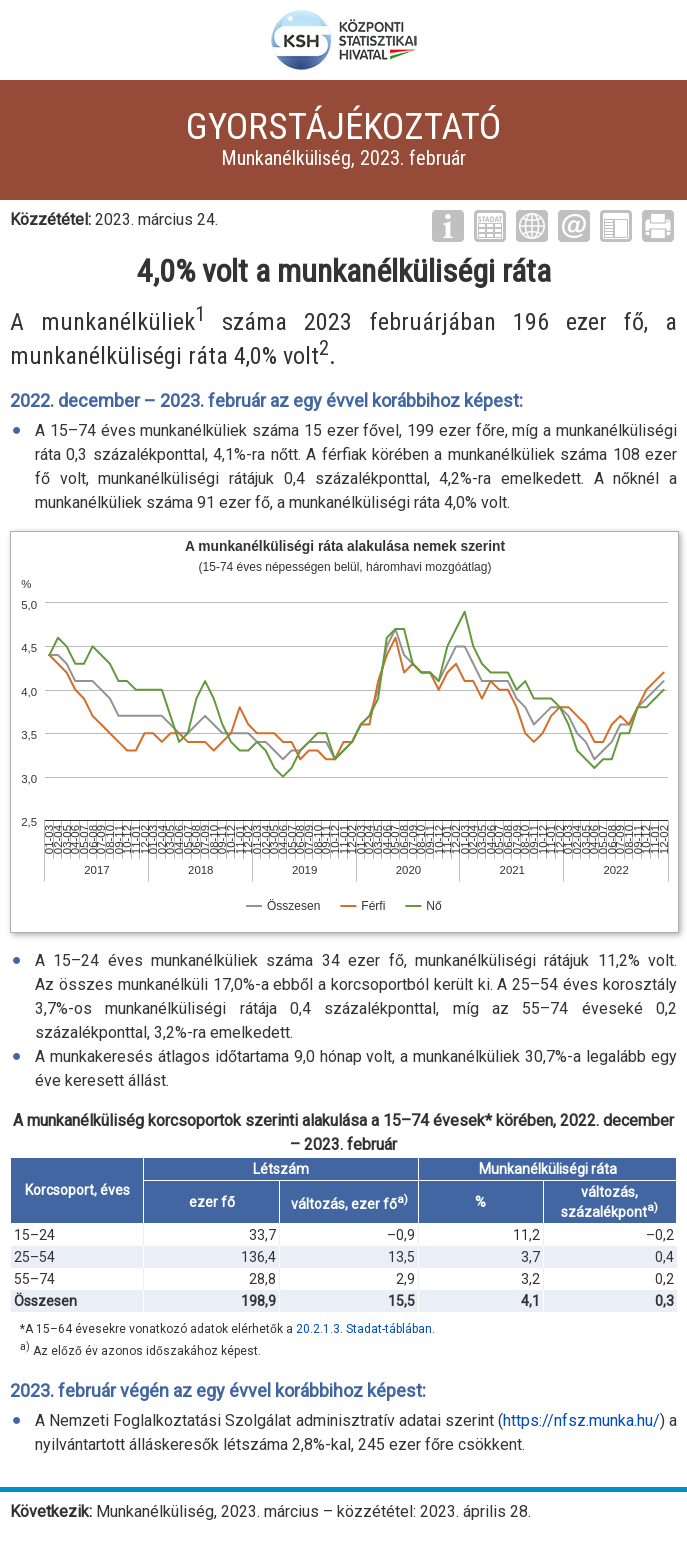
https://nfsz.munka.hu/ (581, 1420)
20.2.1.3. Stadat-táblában (364, 1329)
